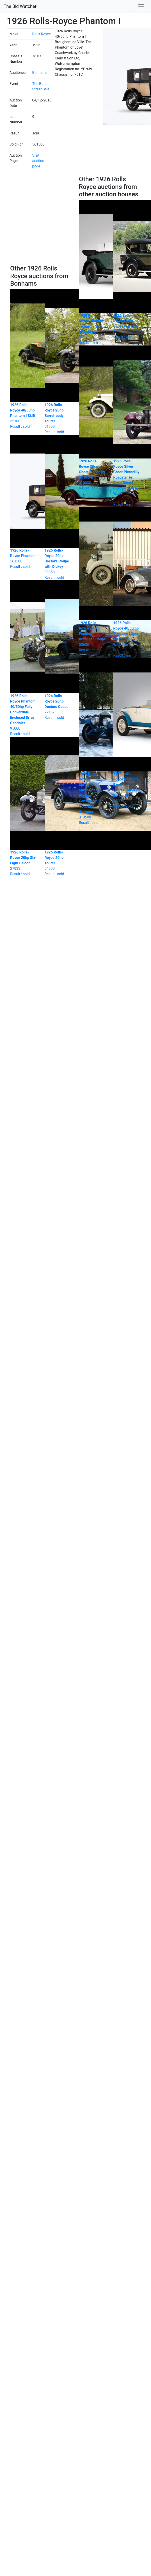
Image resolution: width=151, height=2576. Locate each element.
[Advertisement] (42, 220)
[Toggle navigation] (141, 6)
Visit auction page (38, 160)
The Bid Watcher (20, 6)
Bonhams (40, 73)
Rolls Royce (41, 34)
